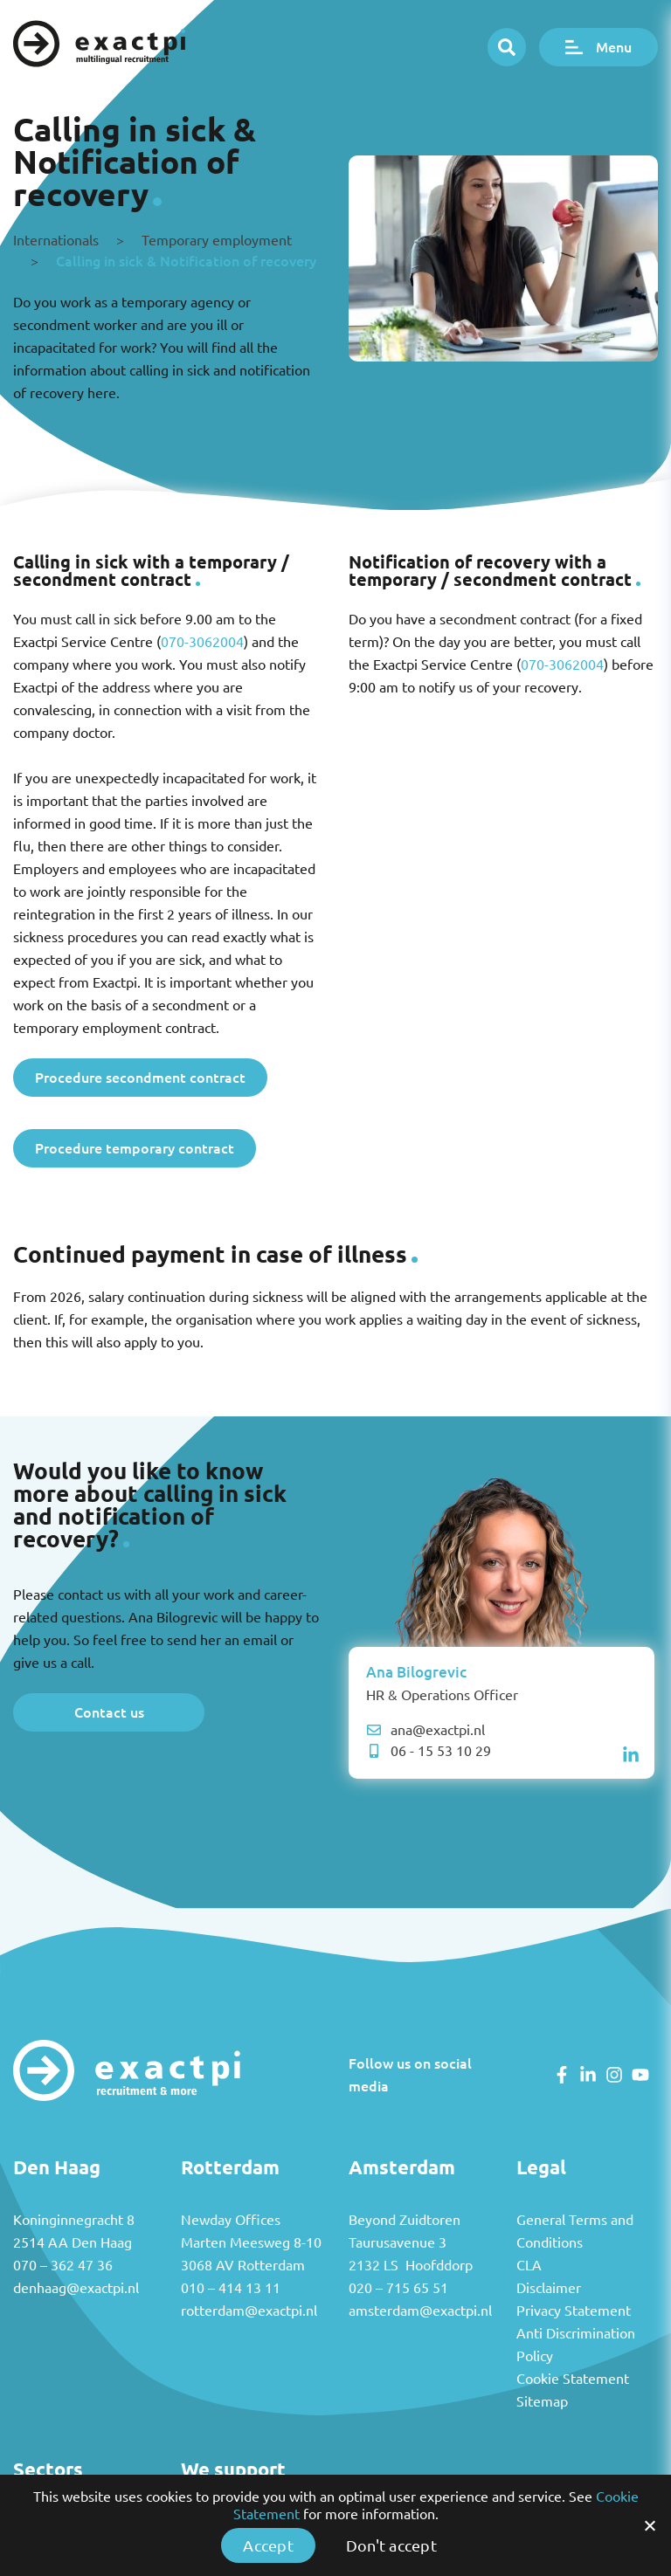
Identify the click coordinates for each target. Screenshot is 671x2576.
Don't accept (391, 2545)
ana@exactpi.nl (425, 1730)
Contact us (109, 1712)
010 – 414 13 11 (230, 2288)
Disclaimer (548, 2288)
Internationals (56, 240)
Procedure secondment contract (140, 1077)
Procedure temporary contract (134, 1148)
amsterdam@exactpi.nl (420, 2310)
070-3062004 (202, 642)
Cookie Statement (572, 2379)
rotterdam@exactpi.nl (249, 2310)
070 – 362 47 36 (63, 2265)
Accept (268, 2545)
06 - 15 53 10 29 (428, 1751)
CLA (529, 2265)
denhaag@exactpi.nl (76, 2288)
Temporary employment (217, 240)
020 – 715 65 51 (398, 2288)
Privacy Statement (573, 2310)
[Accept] (649, 2525)
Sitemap (542, 2401)
